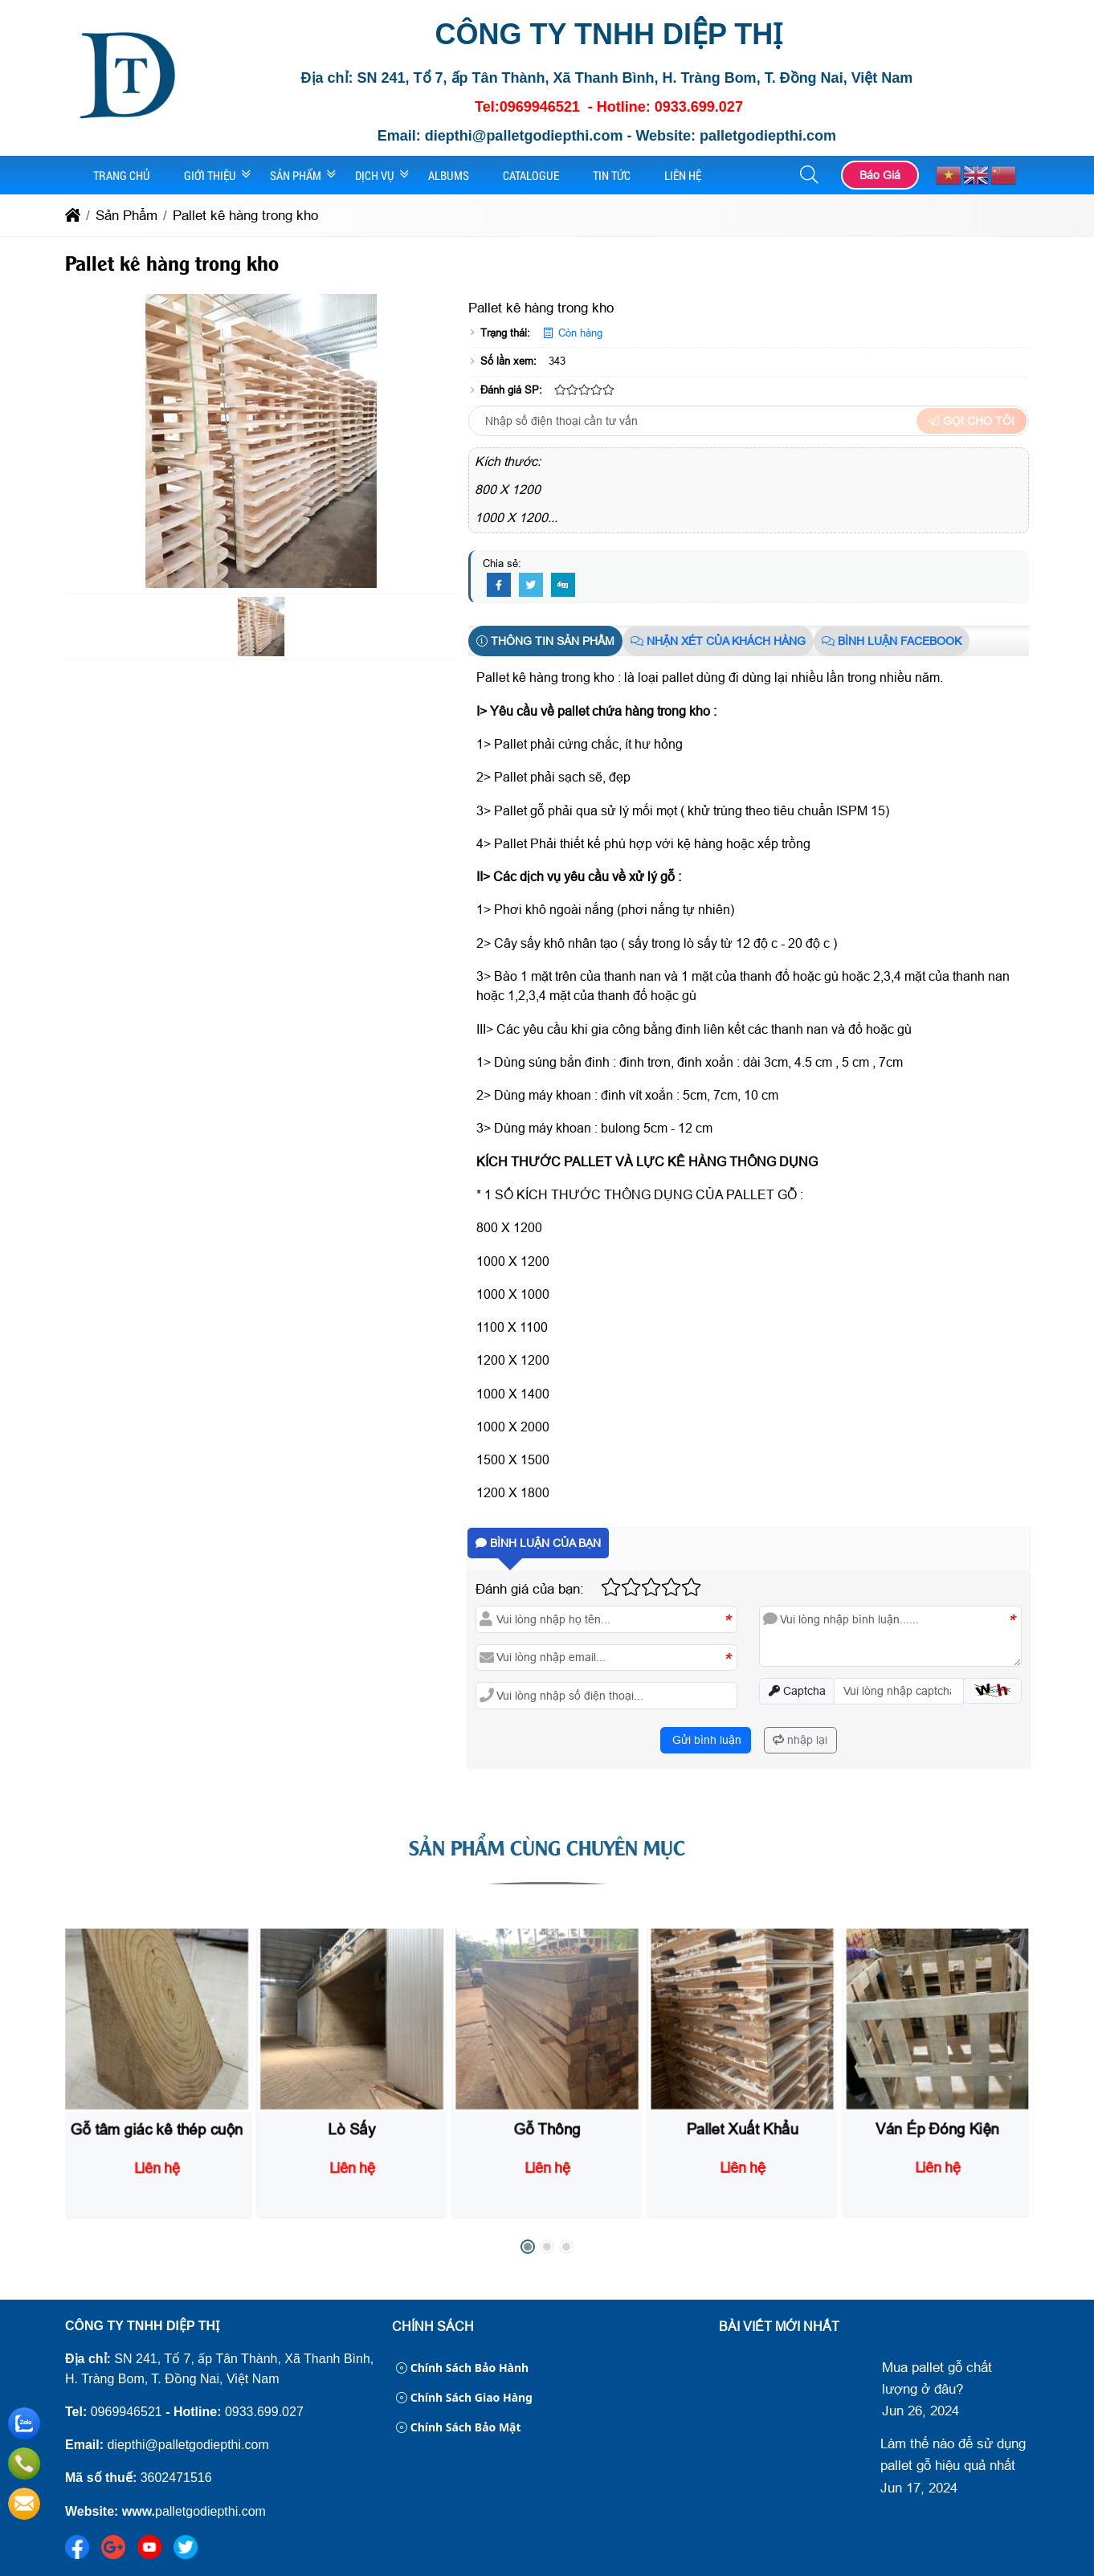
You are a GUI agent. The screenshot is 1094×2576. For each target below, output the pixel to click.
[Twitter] (531, 586)
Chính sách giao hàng (464, 2397)
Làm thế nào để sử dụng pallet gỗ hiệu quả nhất (953, 2454)
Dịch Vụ (374, 175)
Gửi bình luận (705, 1739)
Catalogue (531, 175)
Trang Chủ (121, 175)
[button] (810, 175)
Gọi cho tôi (971, 420)
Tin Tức (612, 175)
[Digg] (563, 586)
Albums (448, 175)
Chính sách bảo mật (458, 2427)
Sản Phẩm (295, 175)
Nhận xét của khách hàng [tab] (718, 641)
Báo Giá (879, 175)
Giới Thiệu (210, 175)
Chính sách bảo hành (462, 2367)
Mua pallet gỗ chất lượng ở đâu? (937, 2378)
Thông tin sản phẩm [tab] (545, 641)
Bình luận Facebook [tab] (891, 641)
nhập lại (800, 1739)
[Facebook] (499, 586)
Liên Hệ (682, 175)
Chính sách (433, 2326)
